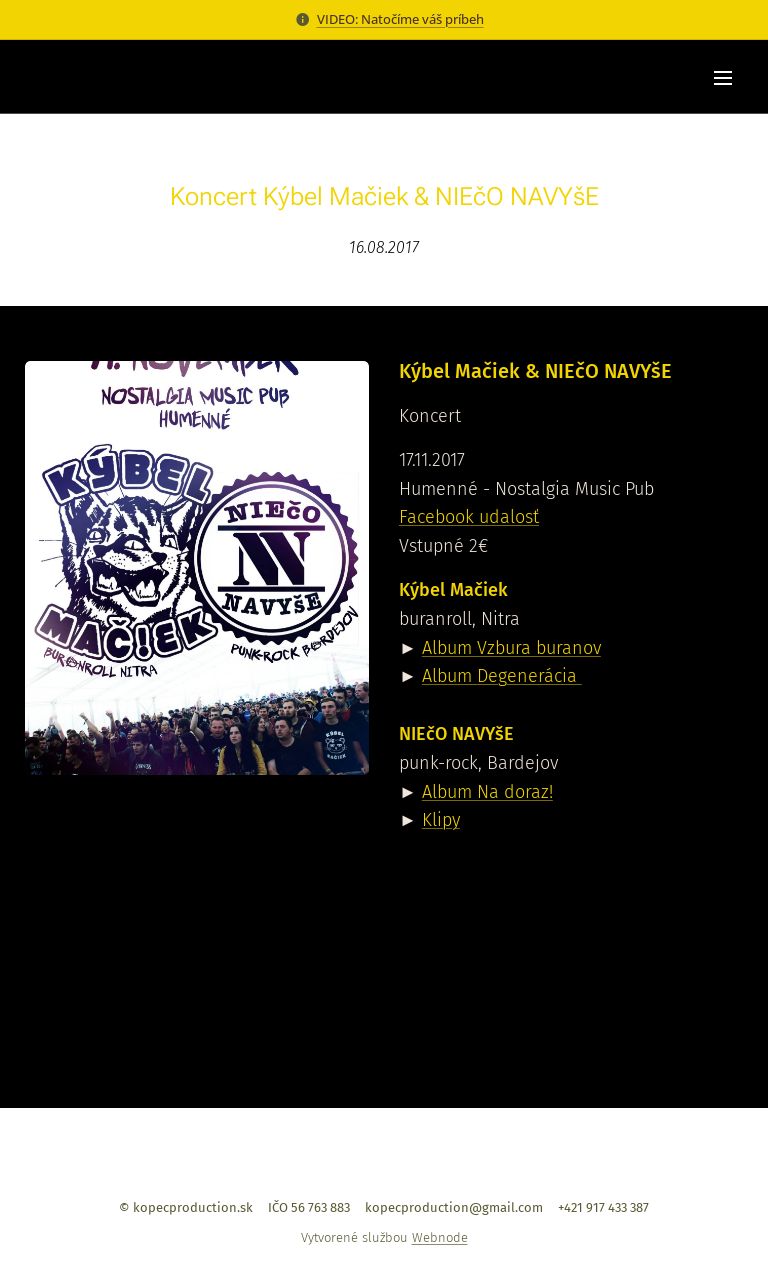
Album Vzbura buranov (511, 648)
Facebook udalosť (469, 518)
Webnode (440, 1237)
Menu (723, 78)
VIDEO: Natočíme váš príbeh (400, 19)
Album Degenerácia (502, 677)
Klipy (441, 821)
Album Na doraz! (487, 792)
